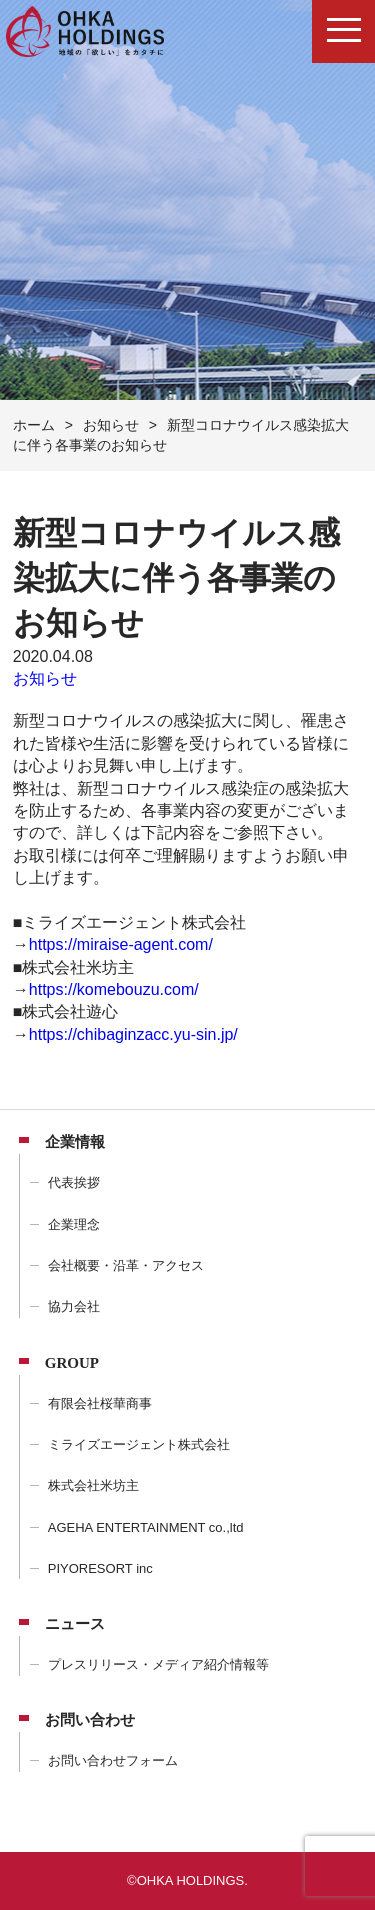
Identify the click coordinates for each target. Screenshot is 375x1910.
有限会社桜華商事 (100, 1403)
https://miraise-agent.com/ (121, 944)
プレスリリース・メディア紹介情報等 (158, 1664)
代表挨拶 (74, 1182)
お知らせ (45, 678)
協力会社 (74, 1306)
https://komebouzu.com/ (114, 989)
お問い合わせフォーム (113, 1760)
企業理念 (74, 1224)
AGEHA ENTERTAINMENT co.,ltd (146, 1527)
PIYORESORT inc (100, 1568)
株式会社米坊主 (93, 1485)
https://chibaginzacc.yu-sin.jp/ (133, 1034)
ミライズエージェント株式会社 (139, 1444)
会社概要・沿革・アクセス (126, 1265)
